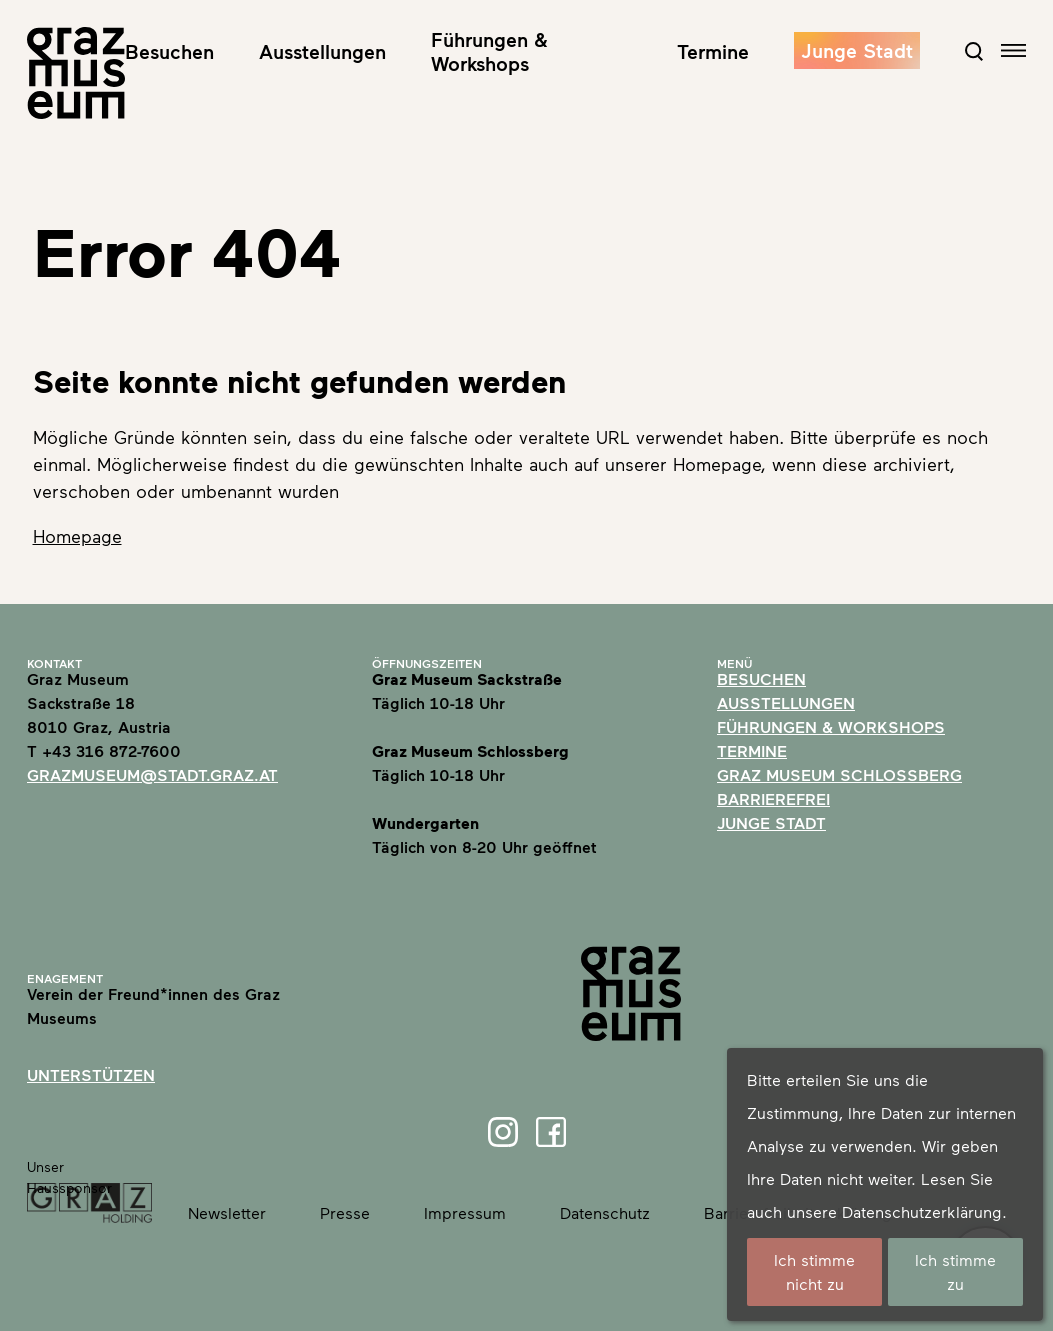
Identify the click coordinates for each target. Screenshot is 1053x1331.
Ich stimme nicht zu (814, 1271)
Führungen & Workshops (489, 51)
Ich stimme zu (955, 1271)
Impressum (465, 1212)
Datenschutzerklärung (922, 1211)
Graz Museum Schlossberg (839, 774)
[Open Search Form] (974, 51)
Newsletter (227, 1212)
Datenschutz (605, 1212)
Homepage (77, 536)
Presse (345, 1212)
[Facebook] (551, 1132)
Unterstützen (91, 1074)
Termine (713, 51)
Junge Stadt (857, 50)
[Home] (76, 73)
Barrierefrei (773, 798)
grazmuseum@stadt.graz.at (152, 774)
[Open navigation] (1013, 50)
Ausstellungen (322, 51)
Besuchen (169, 51)
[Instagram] (503, 1132)
